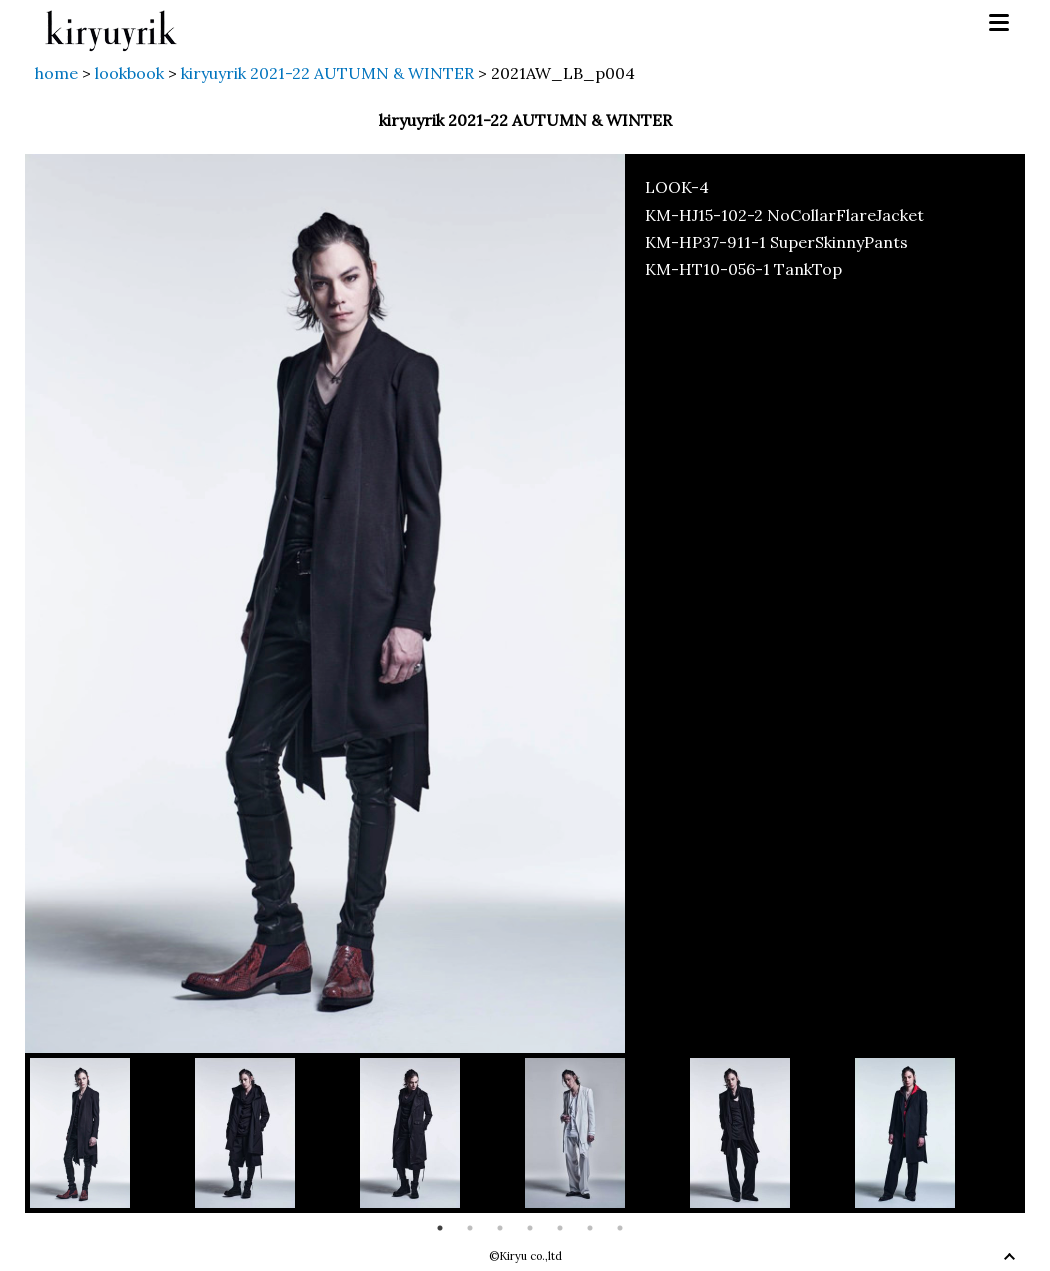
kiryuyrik (111, 23)
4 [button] (530, 1228)
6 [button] (590, 1228)
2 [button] (470, 1228)
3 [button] (500, 1228)
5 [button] (560, 1228)
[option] (112, 1133)
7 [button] (620, 1228)
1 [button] (440, 1228)
